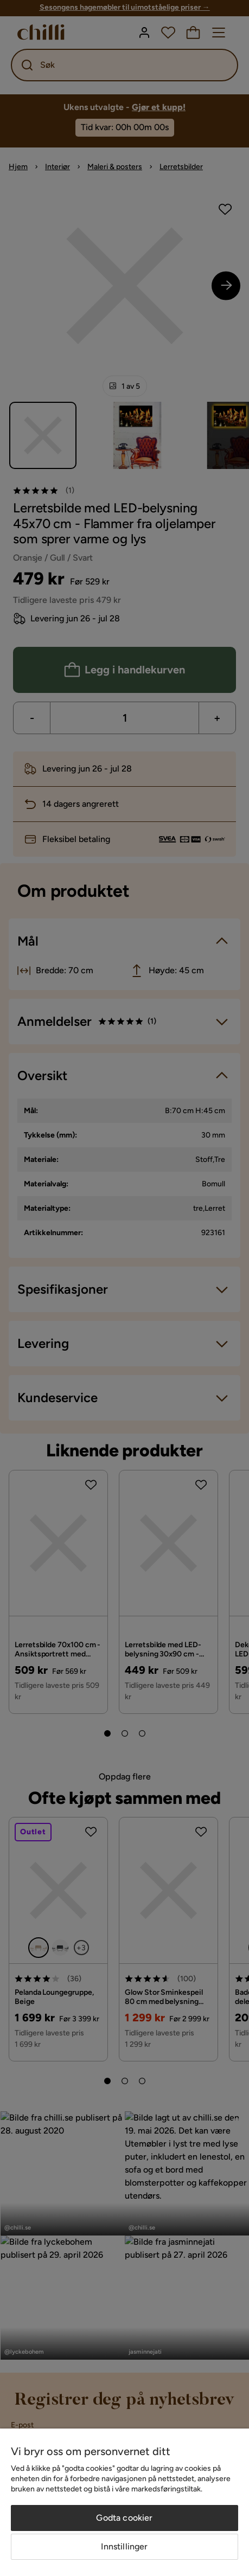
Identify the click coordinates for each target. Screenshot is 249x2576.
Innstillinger (124, 2546)
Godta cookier (124, 2518)
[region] (124, 2502)
